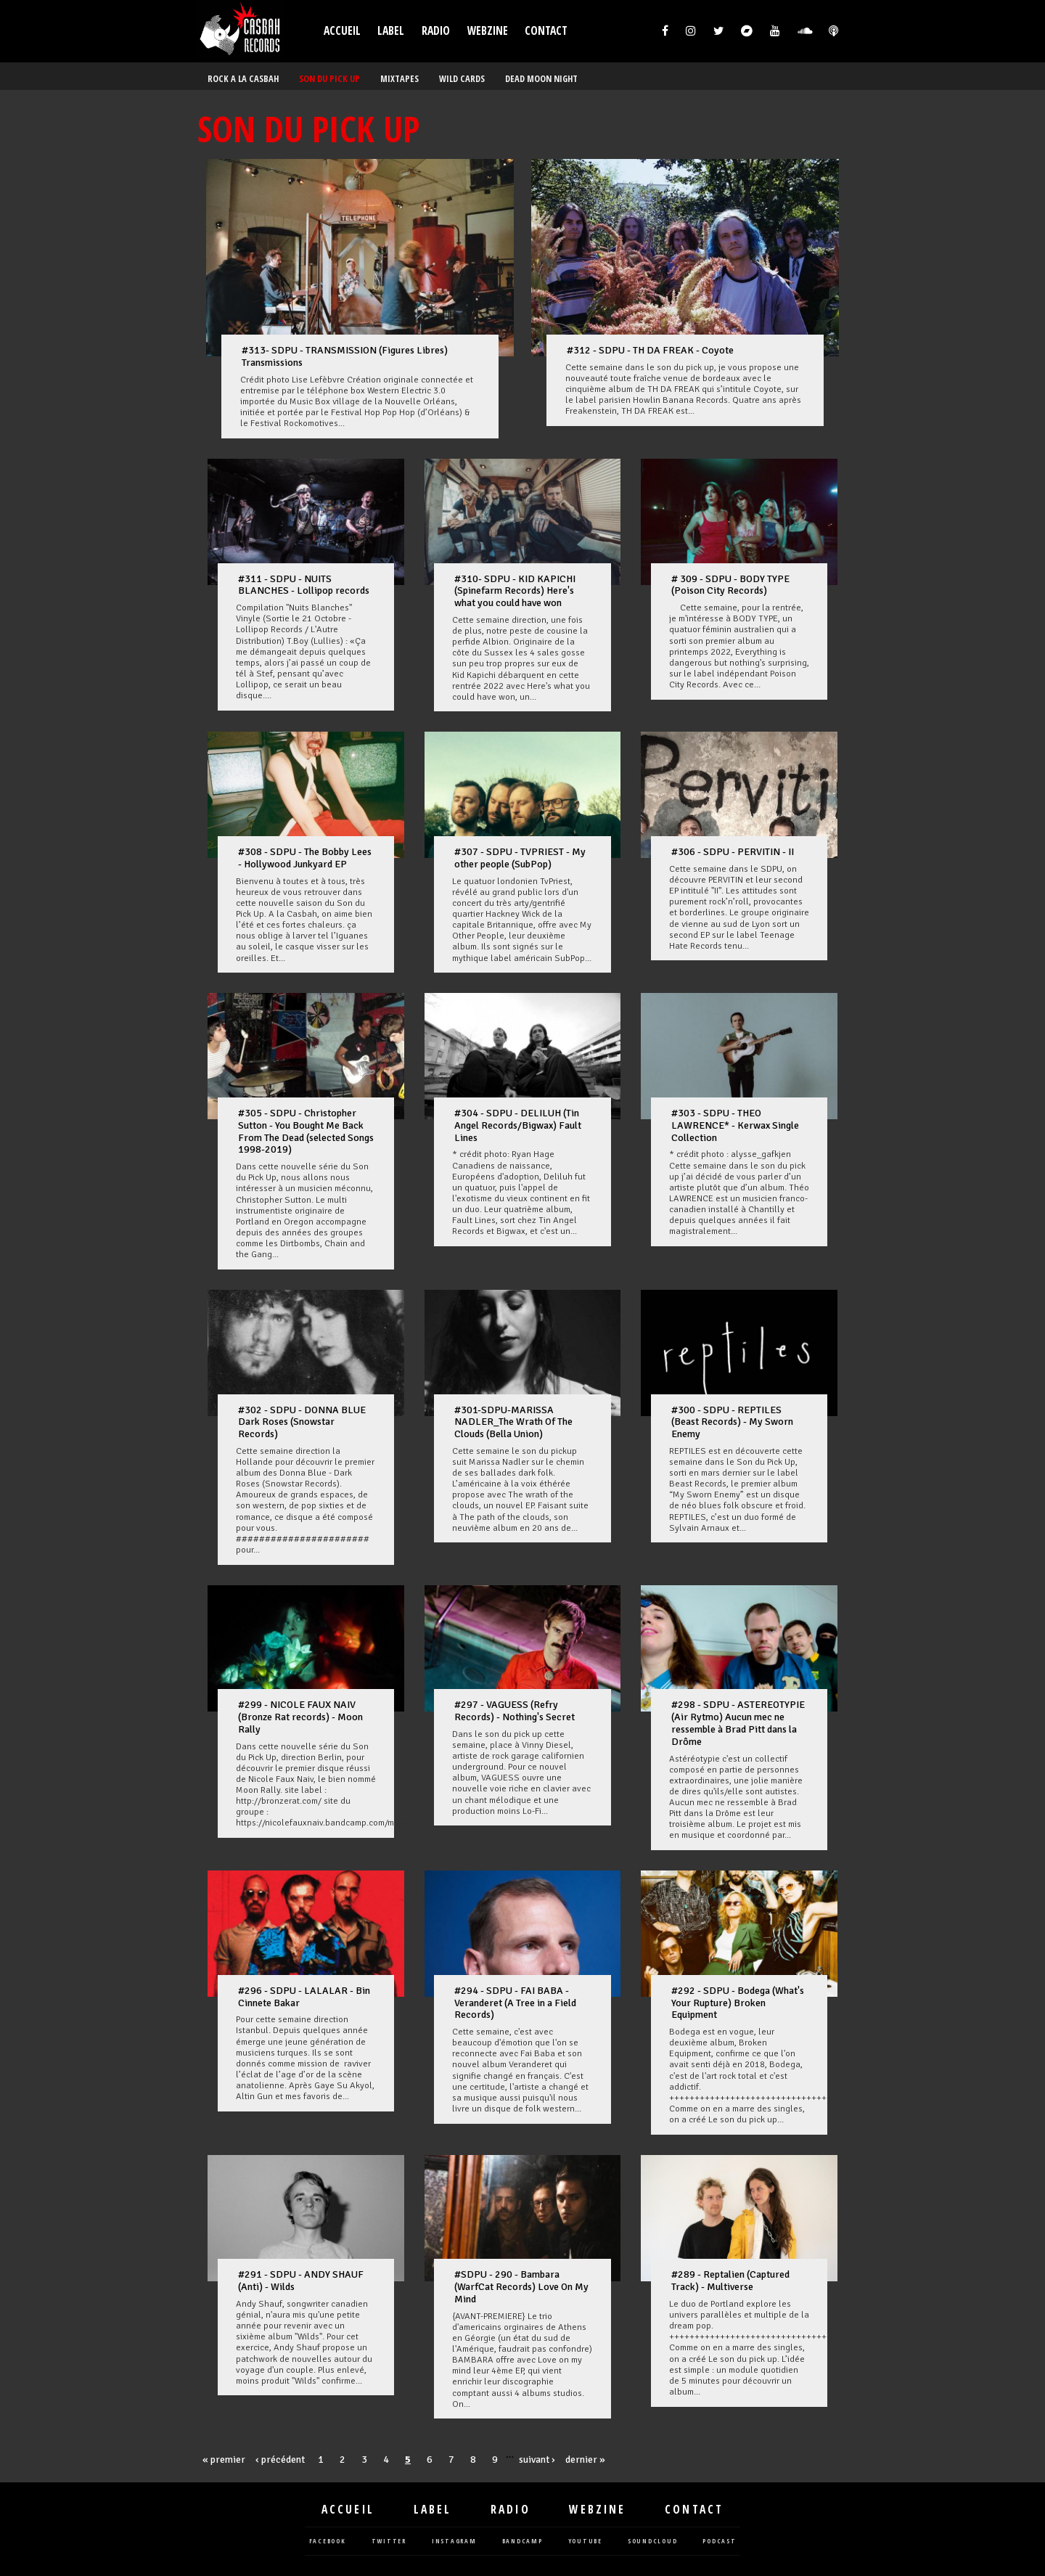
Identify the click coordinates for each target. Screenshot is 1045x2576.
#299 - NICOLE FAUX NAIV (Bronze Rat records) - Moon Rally (300, 1716)
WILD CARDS (462, 79)
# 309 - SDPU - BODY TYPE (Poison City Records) (730, 585)
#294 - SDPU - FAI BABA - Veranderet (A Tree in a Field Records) (515, 2002)
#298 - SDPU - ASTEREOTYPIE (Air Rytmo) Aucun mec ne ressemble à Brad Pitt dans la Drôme (738, 1722)
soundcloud (653, 2542)
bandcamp (522, 2542)
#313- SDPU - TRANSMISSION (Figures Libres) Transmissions (345, 356)
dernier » (585, 2459)
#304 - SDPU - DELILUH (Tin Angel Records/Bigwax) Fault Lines (517, 1125)
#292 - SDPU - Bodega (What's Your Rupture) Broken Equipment (737, 2002)
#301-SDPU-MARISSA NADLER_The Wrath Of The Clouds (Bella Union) (513, 1422)
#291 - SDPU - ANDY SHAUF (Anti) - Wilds (301, 2280)
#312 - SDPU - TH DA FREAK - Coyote (650, 350)
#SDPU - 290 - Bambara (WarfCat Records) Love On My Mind (521, 2286)
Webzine (487, 31)
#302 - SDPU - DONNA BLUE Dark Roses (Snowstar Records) (302, 1422)
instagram (454, 2542)
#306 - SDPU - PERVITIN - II (732, 852)
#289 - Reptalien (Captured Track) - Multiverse (730, 2280)
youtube (585, 2542)
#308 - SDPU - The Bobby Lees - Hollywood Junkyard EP (305, 858)
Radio (436, 31)
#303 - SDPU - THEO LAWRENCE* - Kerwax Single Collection (735, 1125)
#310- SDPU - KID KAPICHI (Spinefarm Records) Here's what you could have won (514, 591)
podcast (719, 2542)
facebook (327, 2542)
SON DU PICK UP (329, 79)
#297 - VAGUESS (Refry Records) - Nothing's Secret (514, 1710)
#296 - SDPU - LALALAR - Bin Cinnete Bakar (304, 1996)
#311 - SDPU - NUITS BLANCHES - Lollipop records (303, 585)
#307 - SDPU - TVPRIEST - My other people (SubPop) (520, 858)
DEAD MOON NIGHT (541, 79)
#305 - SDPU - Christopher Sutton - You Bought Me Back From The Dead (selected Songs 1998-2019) (306, 1131)
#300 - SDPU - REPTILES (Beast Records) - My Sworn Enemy (732, 1422)
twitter (389, 2542)
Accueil (342, 31)
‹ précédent (280, 2459)
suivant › (537, 2459)
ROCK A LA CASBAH (243, 79)
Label (390, 31)
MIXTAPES (399, 79)
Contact (546, 31)
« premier (223, 2459)
